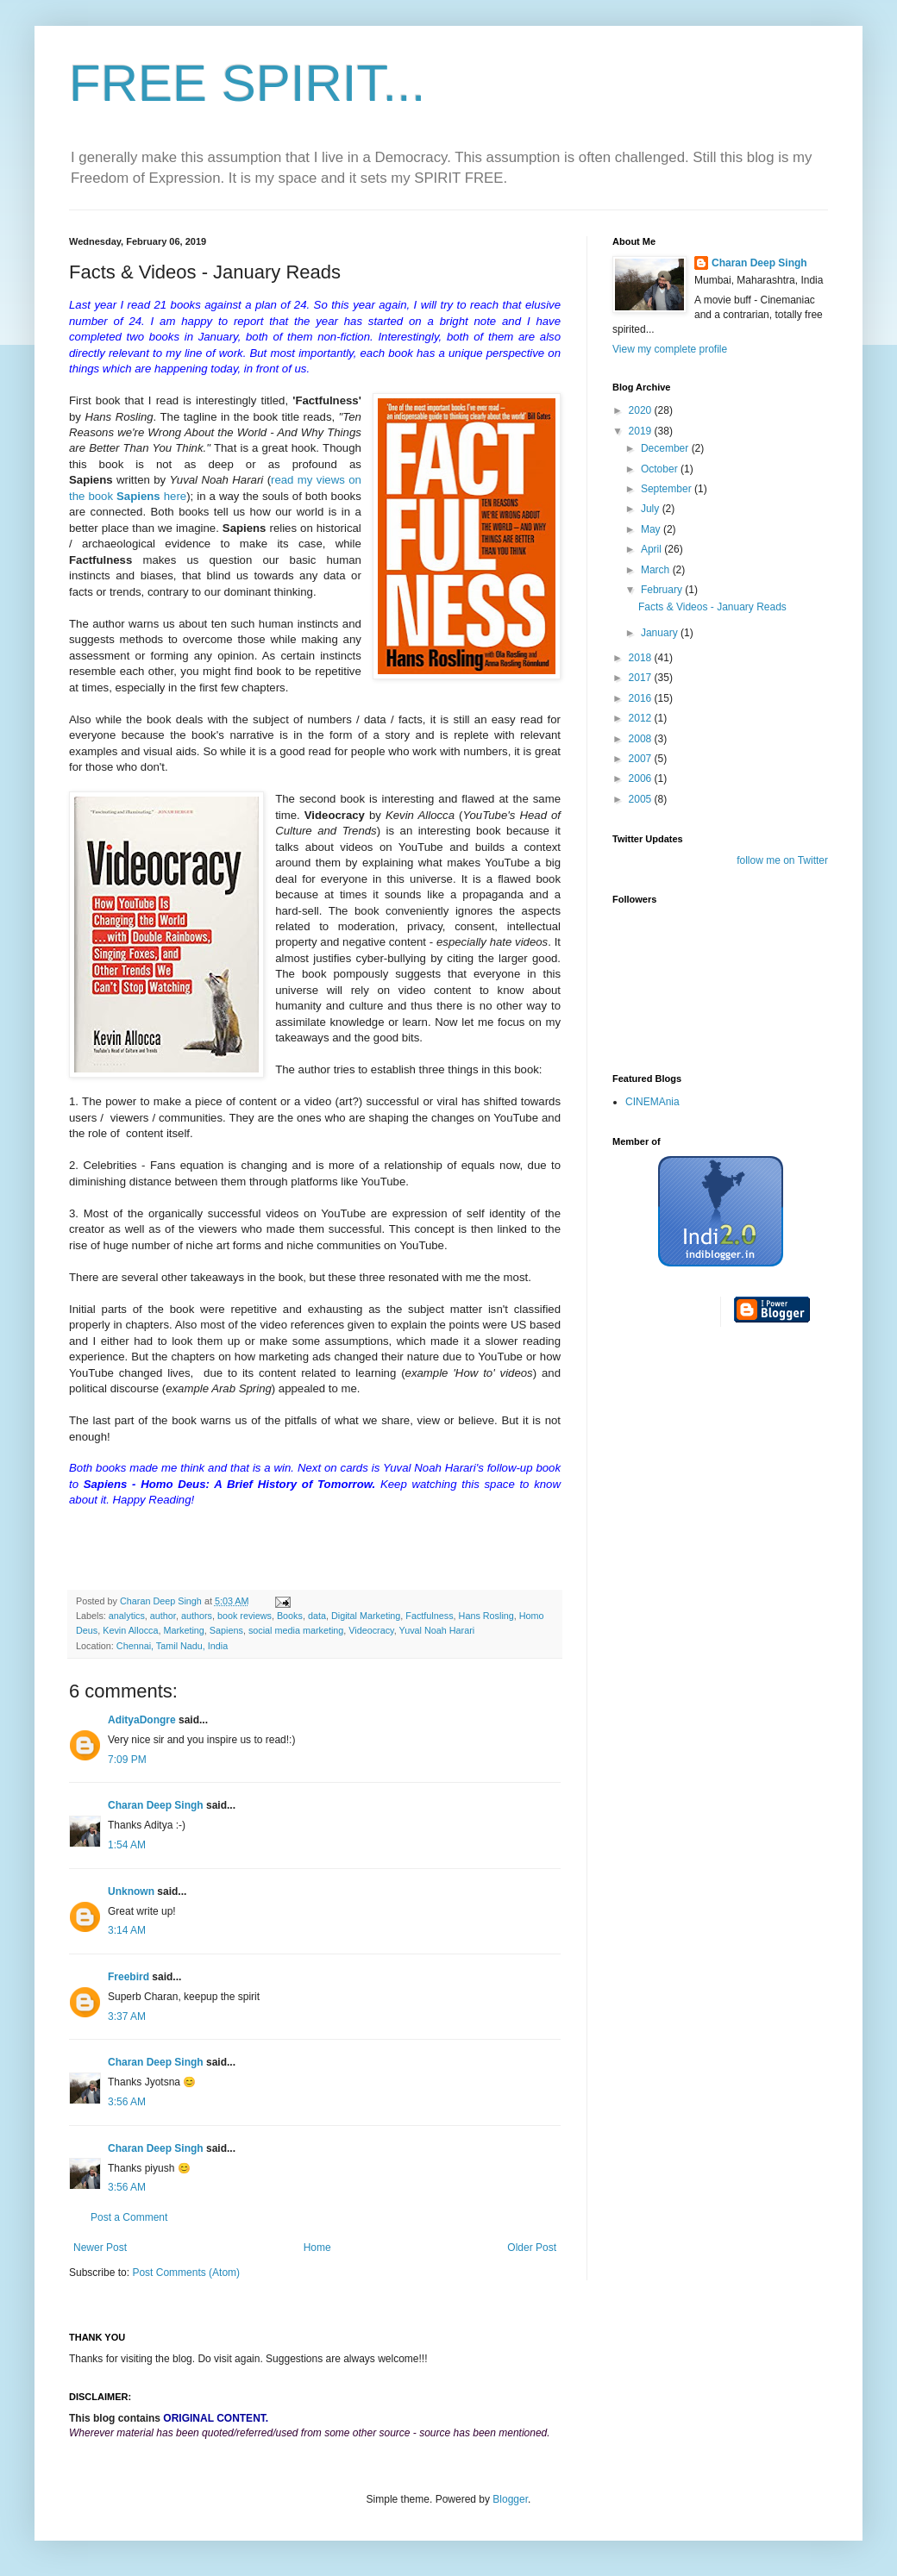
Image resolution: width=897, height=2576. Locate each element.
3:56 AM (127, 2102)
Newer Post (100, 2247)
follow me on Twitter (782, 860)
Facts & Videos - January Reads (712, 607)
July (651, 509)
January (661, 633)
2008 (642, 739)
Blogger (510, 2499)
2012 (642, 718)
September (667, 489)
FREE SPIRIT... (247, 83)
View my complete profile (669, 349)
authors (196, 1615)
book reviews (244, 1615)
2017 (642, 678)
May (652, 529)
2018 (642, 658)
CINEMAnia (652, 1102)
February (663, 590)
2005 (642, 799)
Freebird (128, 1977)
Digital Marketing (365, 1615)
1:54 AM (127, 1845)
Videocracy (370, 1630)
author (163, 1615)
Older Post (531, 2247)
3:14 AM (127, 1930)
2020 (642, 410)
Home (317, 2247)
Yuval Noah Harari (437, 1630)
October (661, 469)
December (666, 448)
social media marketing (295, 1630)
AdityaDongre (142, 1720)
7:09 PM (127, 1760)
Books (290, 1615)
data (317, 1615)
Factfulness (429, 1615)
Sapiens (226, 1630)
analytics (127, 1615)
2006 (642, 778)
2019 (642, 431)
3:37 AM (127, 2016)
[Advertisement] (681, 1611)
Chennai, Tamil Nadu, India (172, 1646)
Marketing (183, 1630)
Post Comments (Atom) (186, 2273)
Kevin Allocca (130, 1630)
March (657, 570)
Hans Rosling (486, 1615)
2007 (642, 759)
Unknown (131, 1891)
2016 (642, 698)
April (652, 549)
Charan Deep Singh (156, 1805)
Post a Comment (129, 2217)
